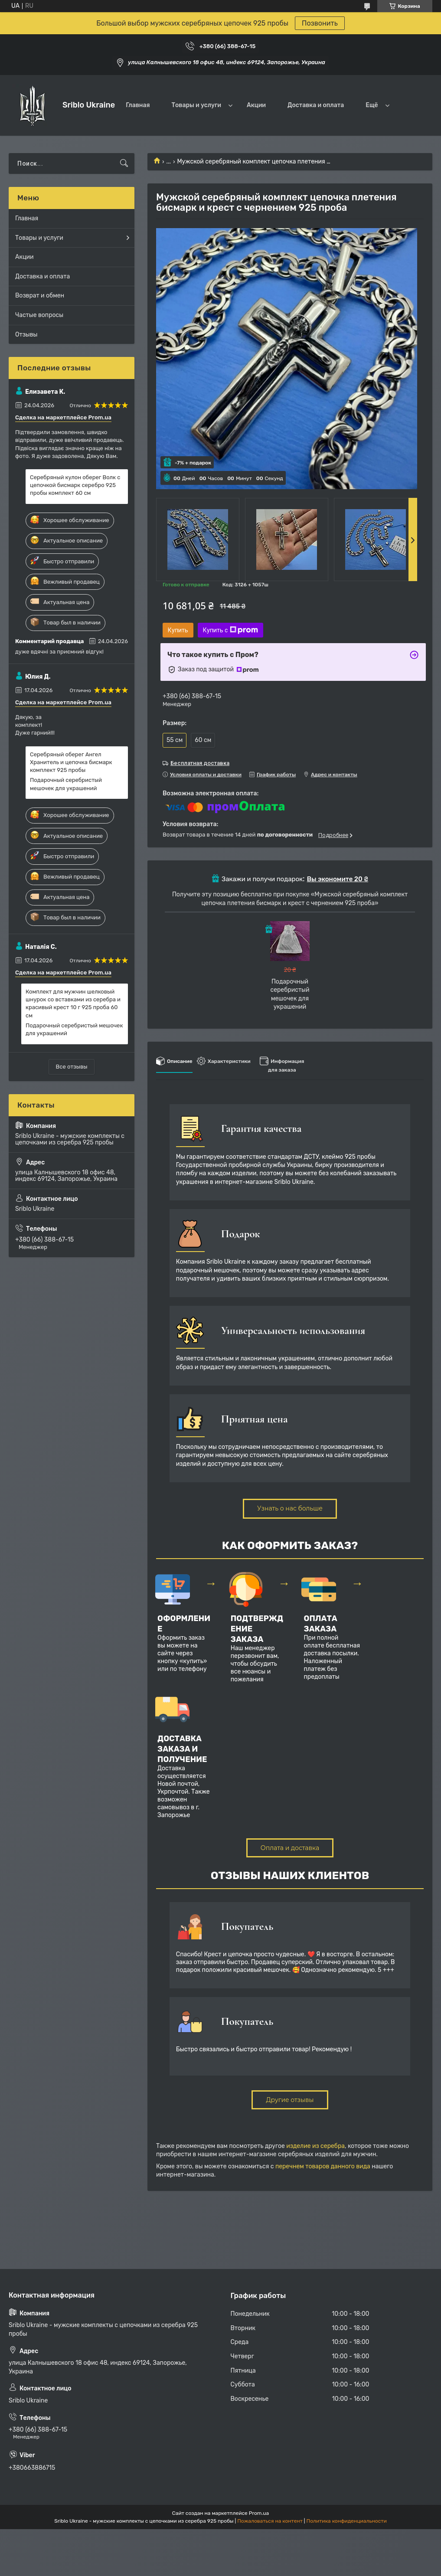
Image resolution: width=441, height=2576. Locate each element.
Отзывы (26, 334)
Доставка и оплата (315, 105)
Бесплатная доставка (199, 763)
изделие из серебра (315, 2146)
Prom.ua (259, 2513)
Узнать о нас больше (290, 1508)
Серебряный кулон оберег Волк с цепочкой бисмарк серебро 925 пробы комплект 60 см (75, 485)
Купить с (230, 630)
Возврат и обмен (39, 295)
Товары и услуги (196, 105)
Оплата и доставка (290, 1848)
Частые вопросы (39, 315)
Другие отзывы (290, 2100)
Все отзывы (72, 1066)
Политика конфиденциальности (347, 2521)
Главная (138, 105)
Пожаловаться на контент (270, 2521)
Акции (256, 105)
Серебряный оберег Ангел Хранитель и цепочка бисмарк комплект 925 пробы (71, 762)
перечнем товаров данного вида (322, 2166)
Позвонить (320, 23)
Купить (178, 630)
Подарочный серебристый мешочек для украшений (66, 784)
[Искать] (124, 163)
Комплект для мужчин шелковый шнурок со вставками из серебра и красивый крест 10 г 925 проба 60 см (73, 1003)
